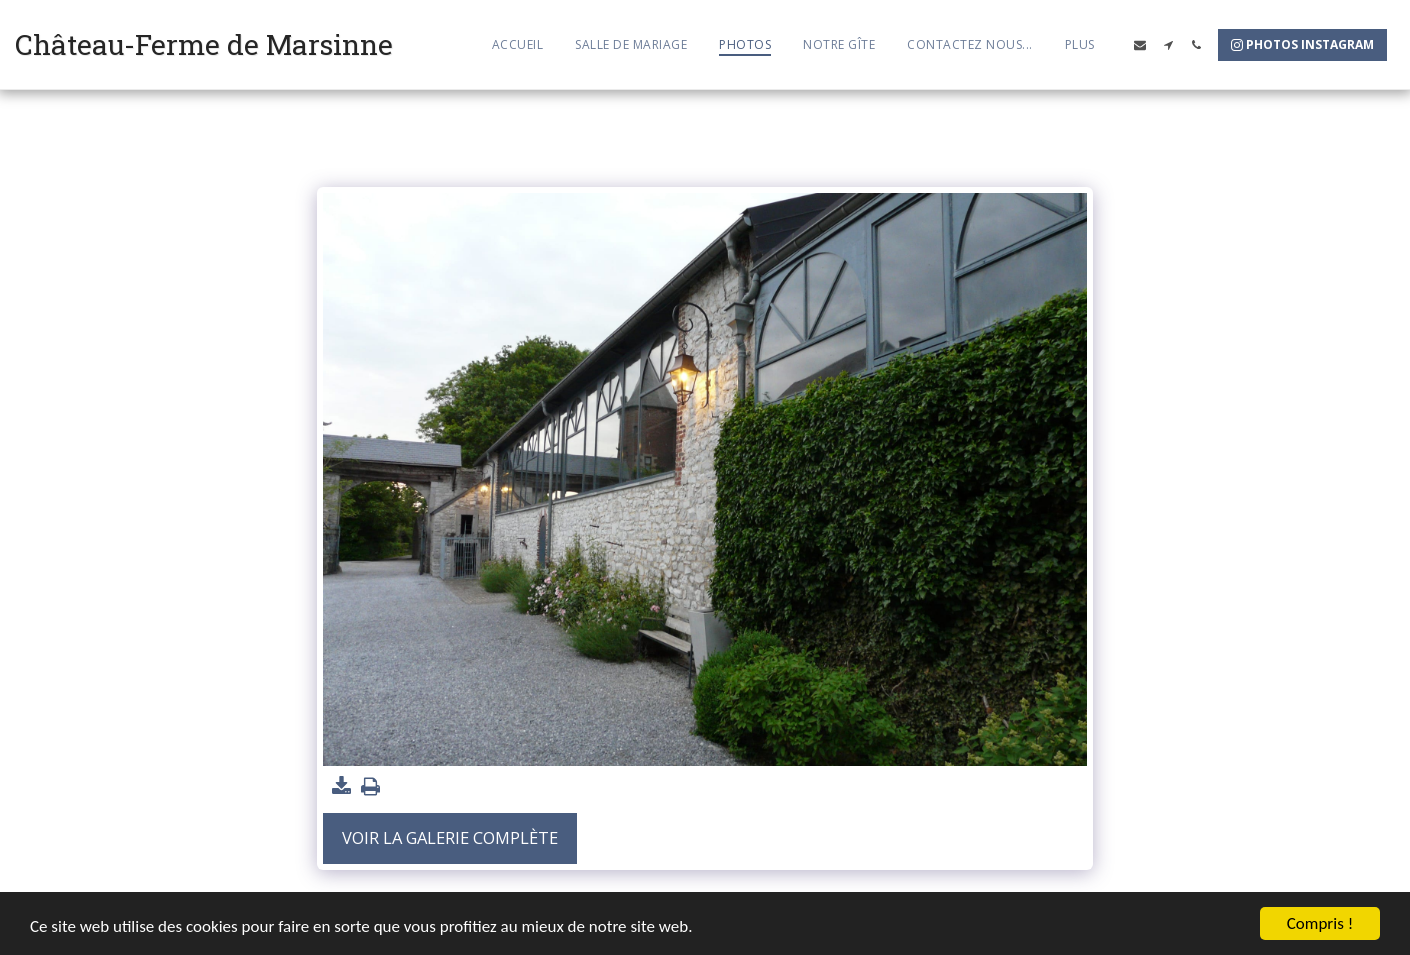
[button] (1140, 45)
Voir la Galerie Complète (450, 837)
